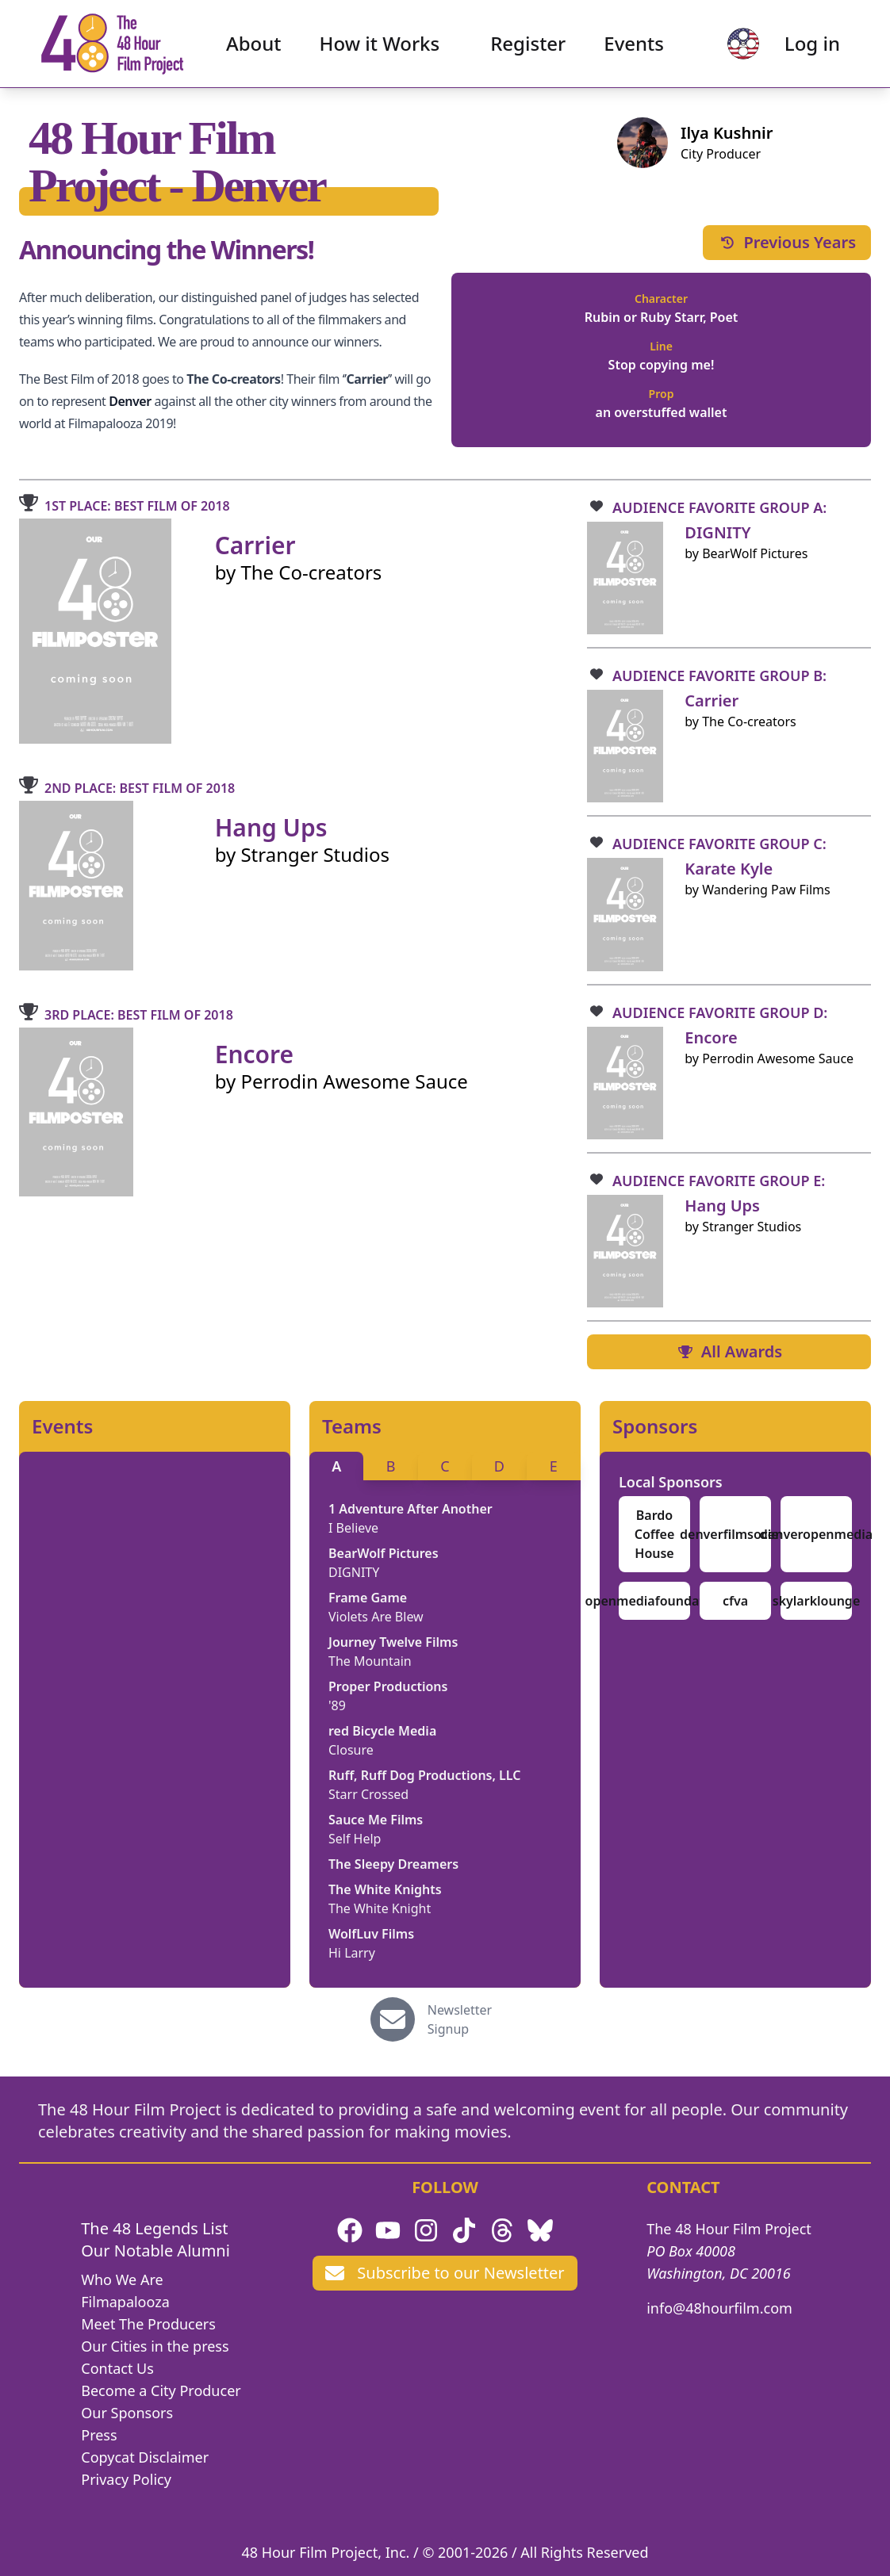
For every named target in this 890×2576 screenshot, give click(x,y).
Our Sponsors (127, 2412)
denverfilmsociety (735, 1534)
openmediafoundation (654, 1601)
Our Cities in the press (154, 2346)
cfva (735, 1601)
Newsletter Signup (460, 2019)
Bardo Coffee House (655, 1534)
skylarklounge (817, 1601)
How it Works (380, 44)
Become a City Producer (160, 2390)
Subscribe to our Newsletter (444, 2272)
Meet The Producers (148, 2323)
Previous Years (787, 242)
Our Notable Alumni (155, 2250)
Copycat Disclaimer (145, 2457)
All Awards (729, 1351)
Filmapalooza (125, 2301)
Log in (811, 44)
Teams (352, 1426)
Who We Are (122, 2279)
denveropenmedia (816, 1534)
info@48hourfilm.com (719, 2308)
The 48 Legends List (154, 2228)
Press (99, 2434)
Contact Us (117, 2368)
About (254, 44)
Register (528, 44)
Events (634, 44)
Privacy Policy (126, 2479)
